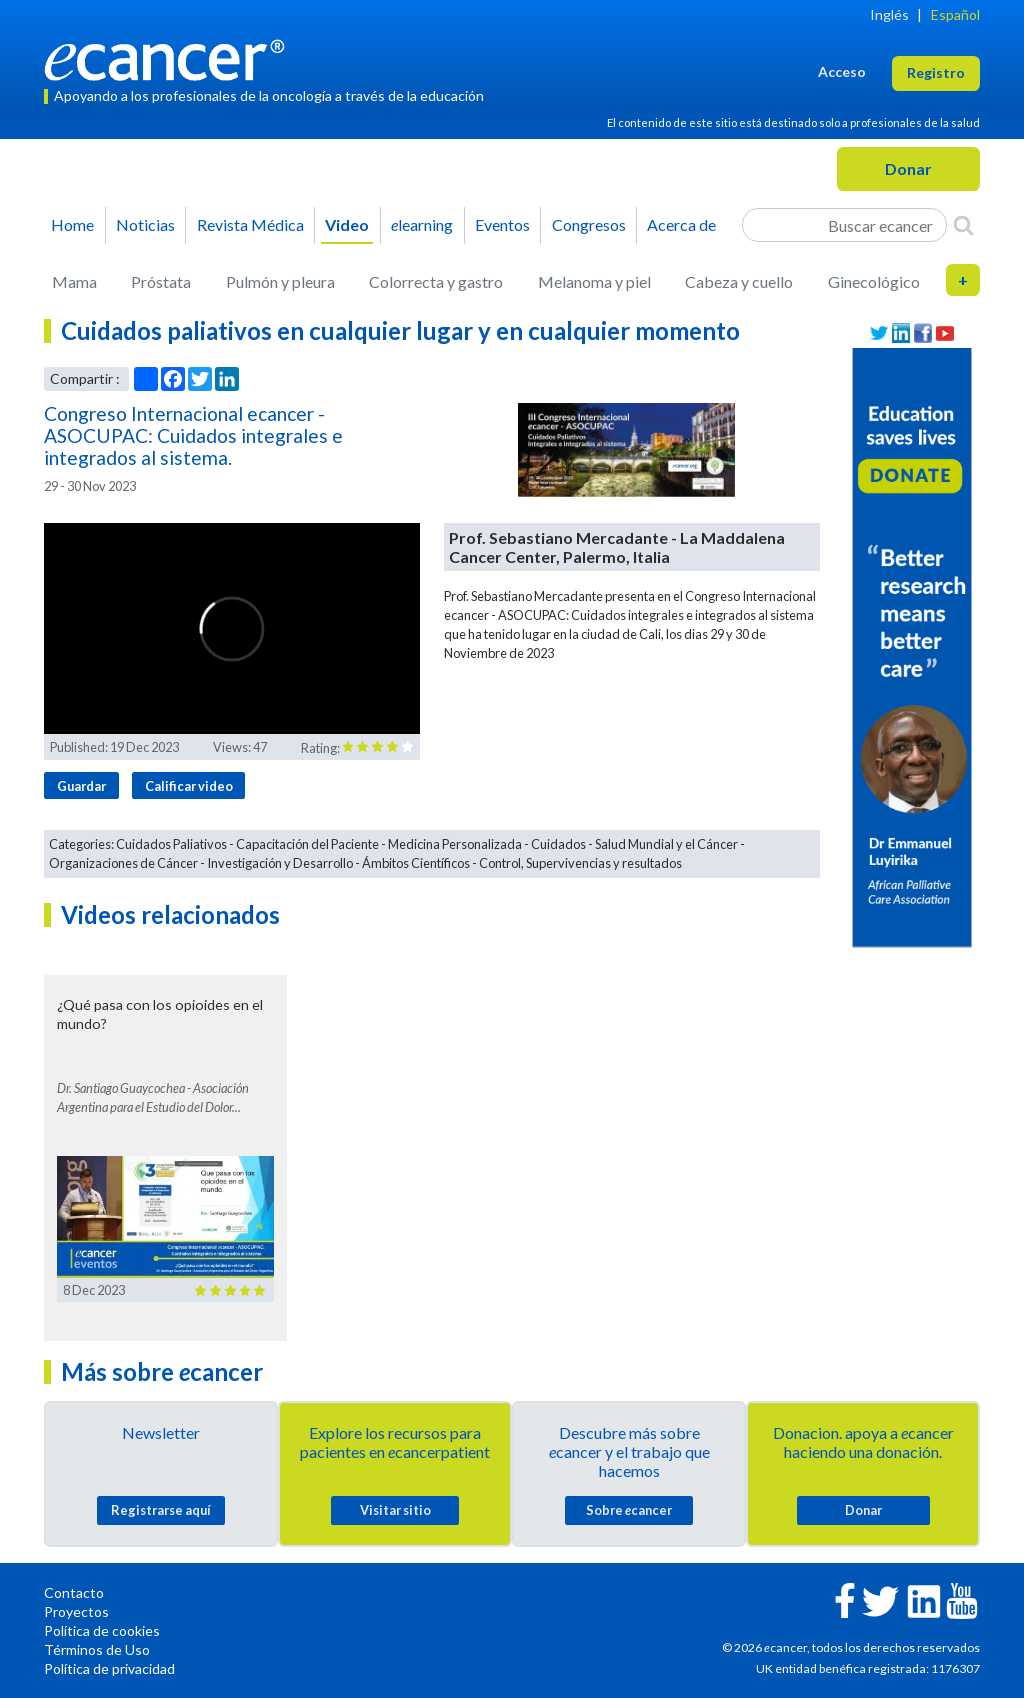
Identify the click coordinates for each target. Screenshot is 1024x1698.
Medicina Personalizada (455, 844)
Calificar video (189, 786)
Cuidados (558, 844)
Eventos (502, 224)
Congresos (589, 224)
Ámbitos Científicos (416, 863)
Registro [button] (936, 72)
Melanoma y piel (594, 281)
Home (72, 224)
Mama (74, 281)
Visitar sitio (395, 1510)
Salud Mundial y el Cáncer (666, 844)
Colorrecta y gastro (436, 281)
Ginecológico (874, 281)
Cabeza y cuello (739, 281)
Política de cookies (102, 1630)
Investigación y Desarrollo (280, 863)
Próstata (161, 281)
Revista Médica (250, 224)
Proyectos (76, 1611)
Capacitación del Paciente (307, 844)
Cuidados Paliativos (171, 844)
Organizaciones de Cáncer (123, 863)
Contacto (74, 1592)
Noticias (145, 224)
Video (347, 224)
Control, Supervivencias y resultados (580, 863)
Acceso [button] (842, 71)
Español (955, 14)
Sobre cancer (629, 1510)
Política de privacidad (109, 1668)
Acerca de (681, 224)
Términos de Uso (97, 1649)
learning (422, 224)
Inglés (889, 14)
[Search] (963, 225)
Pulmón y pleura (280, 281)
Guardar (81, 786)
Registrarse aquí (161, 1510)
